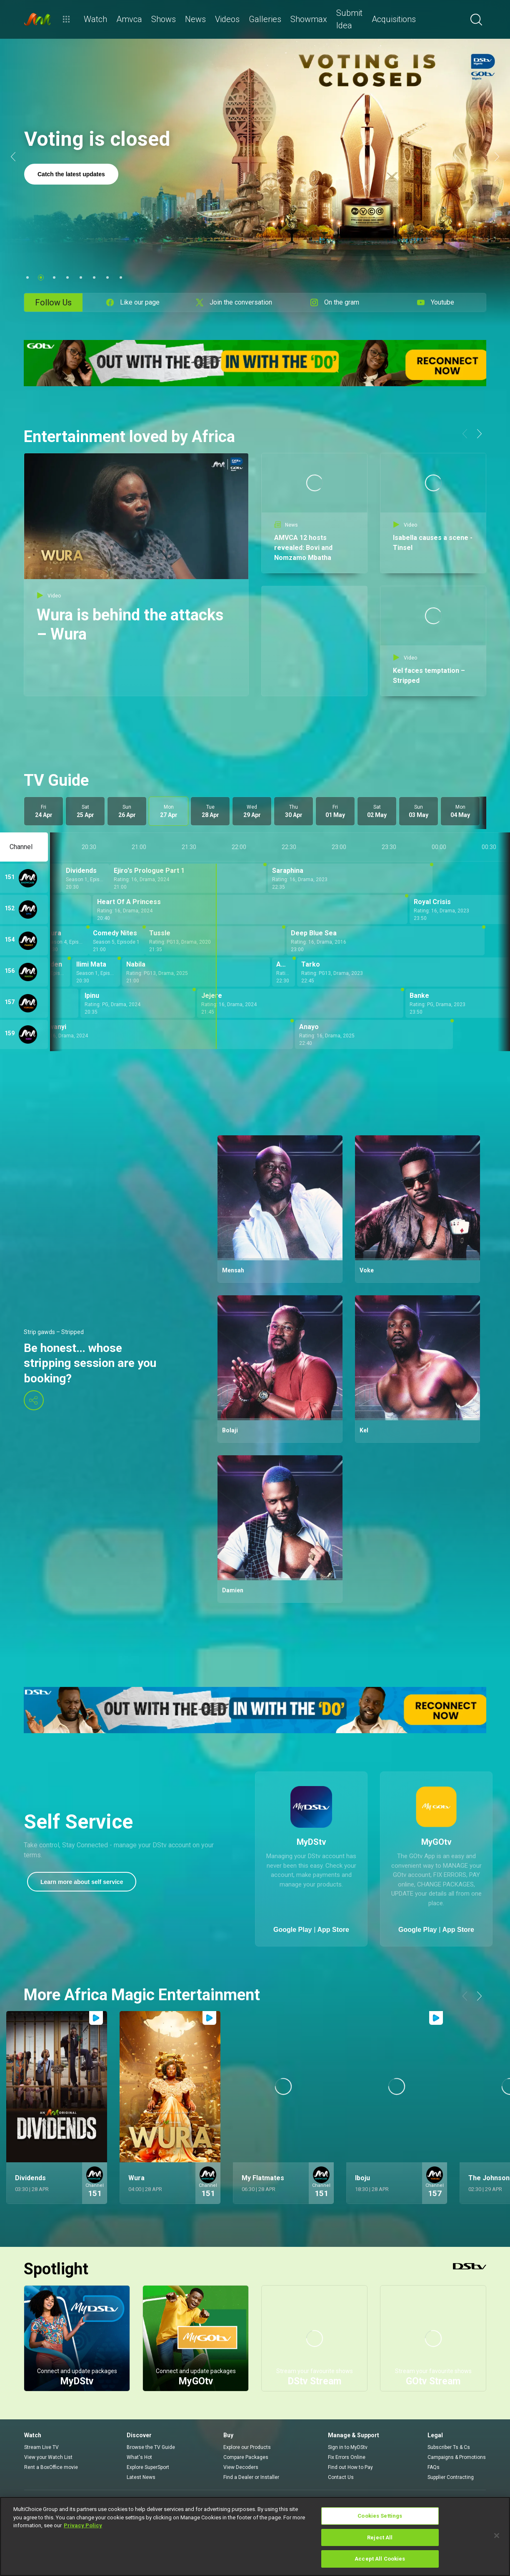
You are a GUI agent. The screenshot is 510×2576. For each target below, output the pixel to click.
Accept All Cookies (380, 2559)
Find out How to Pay (350, 2467)
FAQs (434, 2467)
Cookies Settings (380, 2516)
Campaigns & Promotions (457, 2457)
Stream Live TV (41, 2447)
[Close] (497, 2535)
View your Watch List (48, 2457)
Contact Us (341, 2477)
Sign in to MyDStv (348, 2447)
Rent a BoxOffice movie (51, 2467)
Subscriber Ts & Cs (449, 2447)
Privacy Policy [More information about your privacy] (83, 2525)
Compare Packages (245, 2457)
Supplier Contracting (451, 2477)
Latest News (141, 2477)
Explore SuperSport (148, 2467)
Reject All (379, 2537)
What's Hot (139, 2457)
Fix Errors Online (346, 2457)
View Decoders (240, 2467)
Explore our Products (247, 2447)
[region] (255, 2536)
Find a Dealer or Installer (251, 2477)
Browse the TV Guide (151, 2447)
